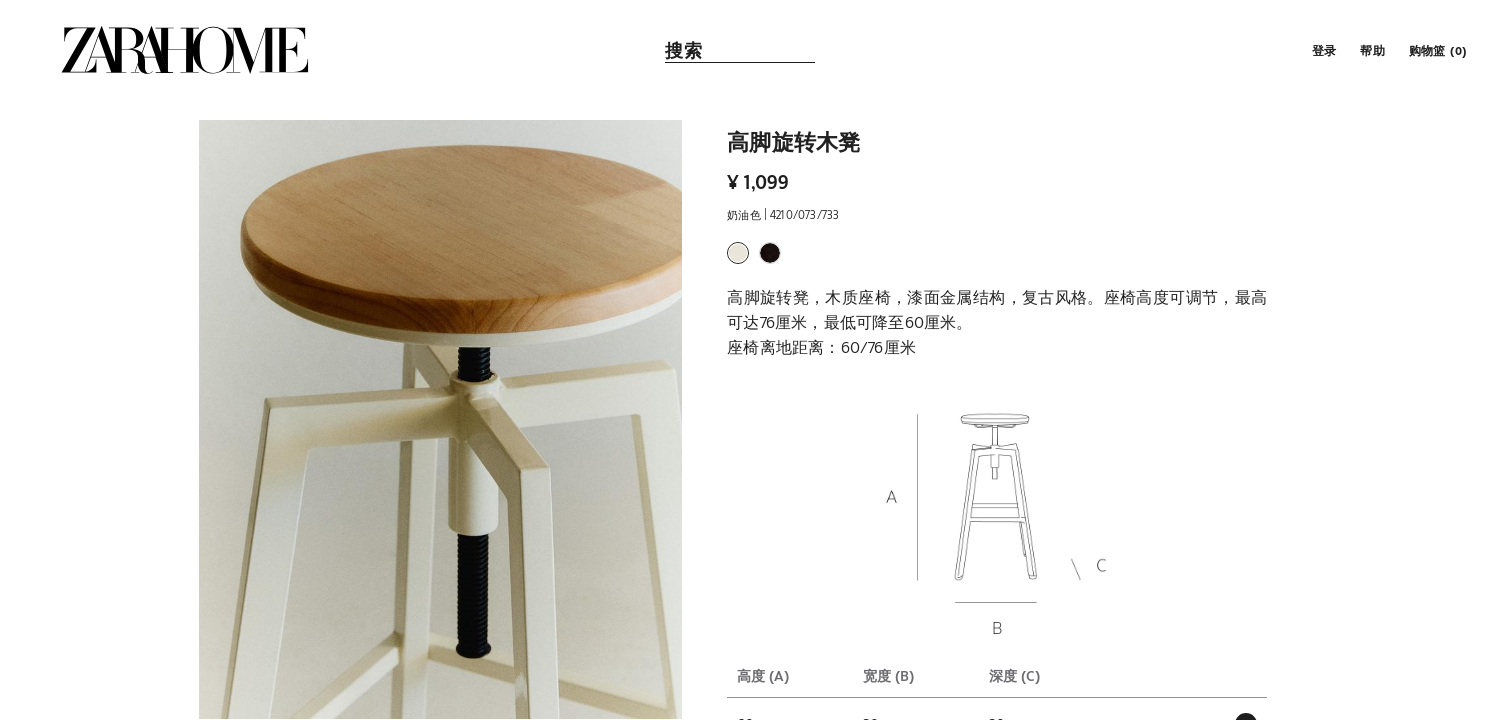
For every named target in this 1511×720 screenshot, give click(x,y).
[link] (185, 50)
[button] (1322, 50)
